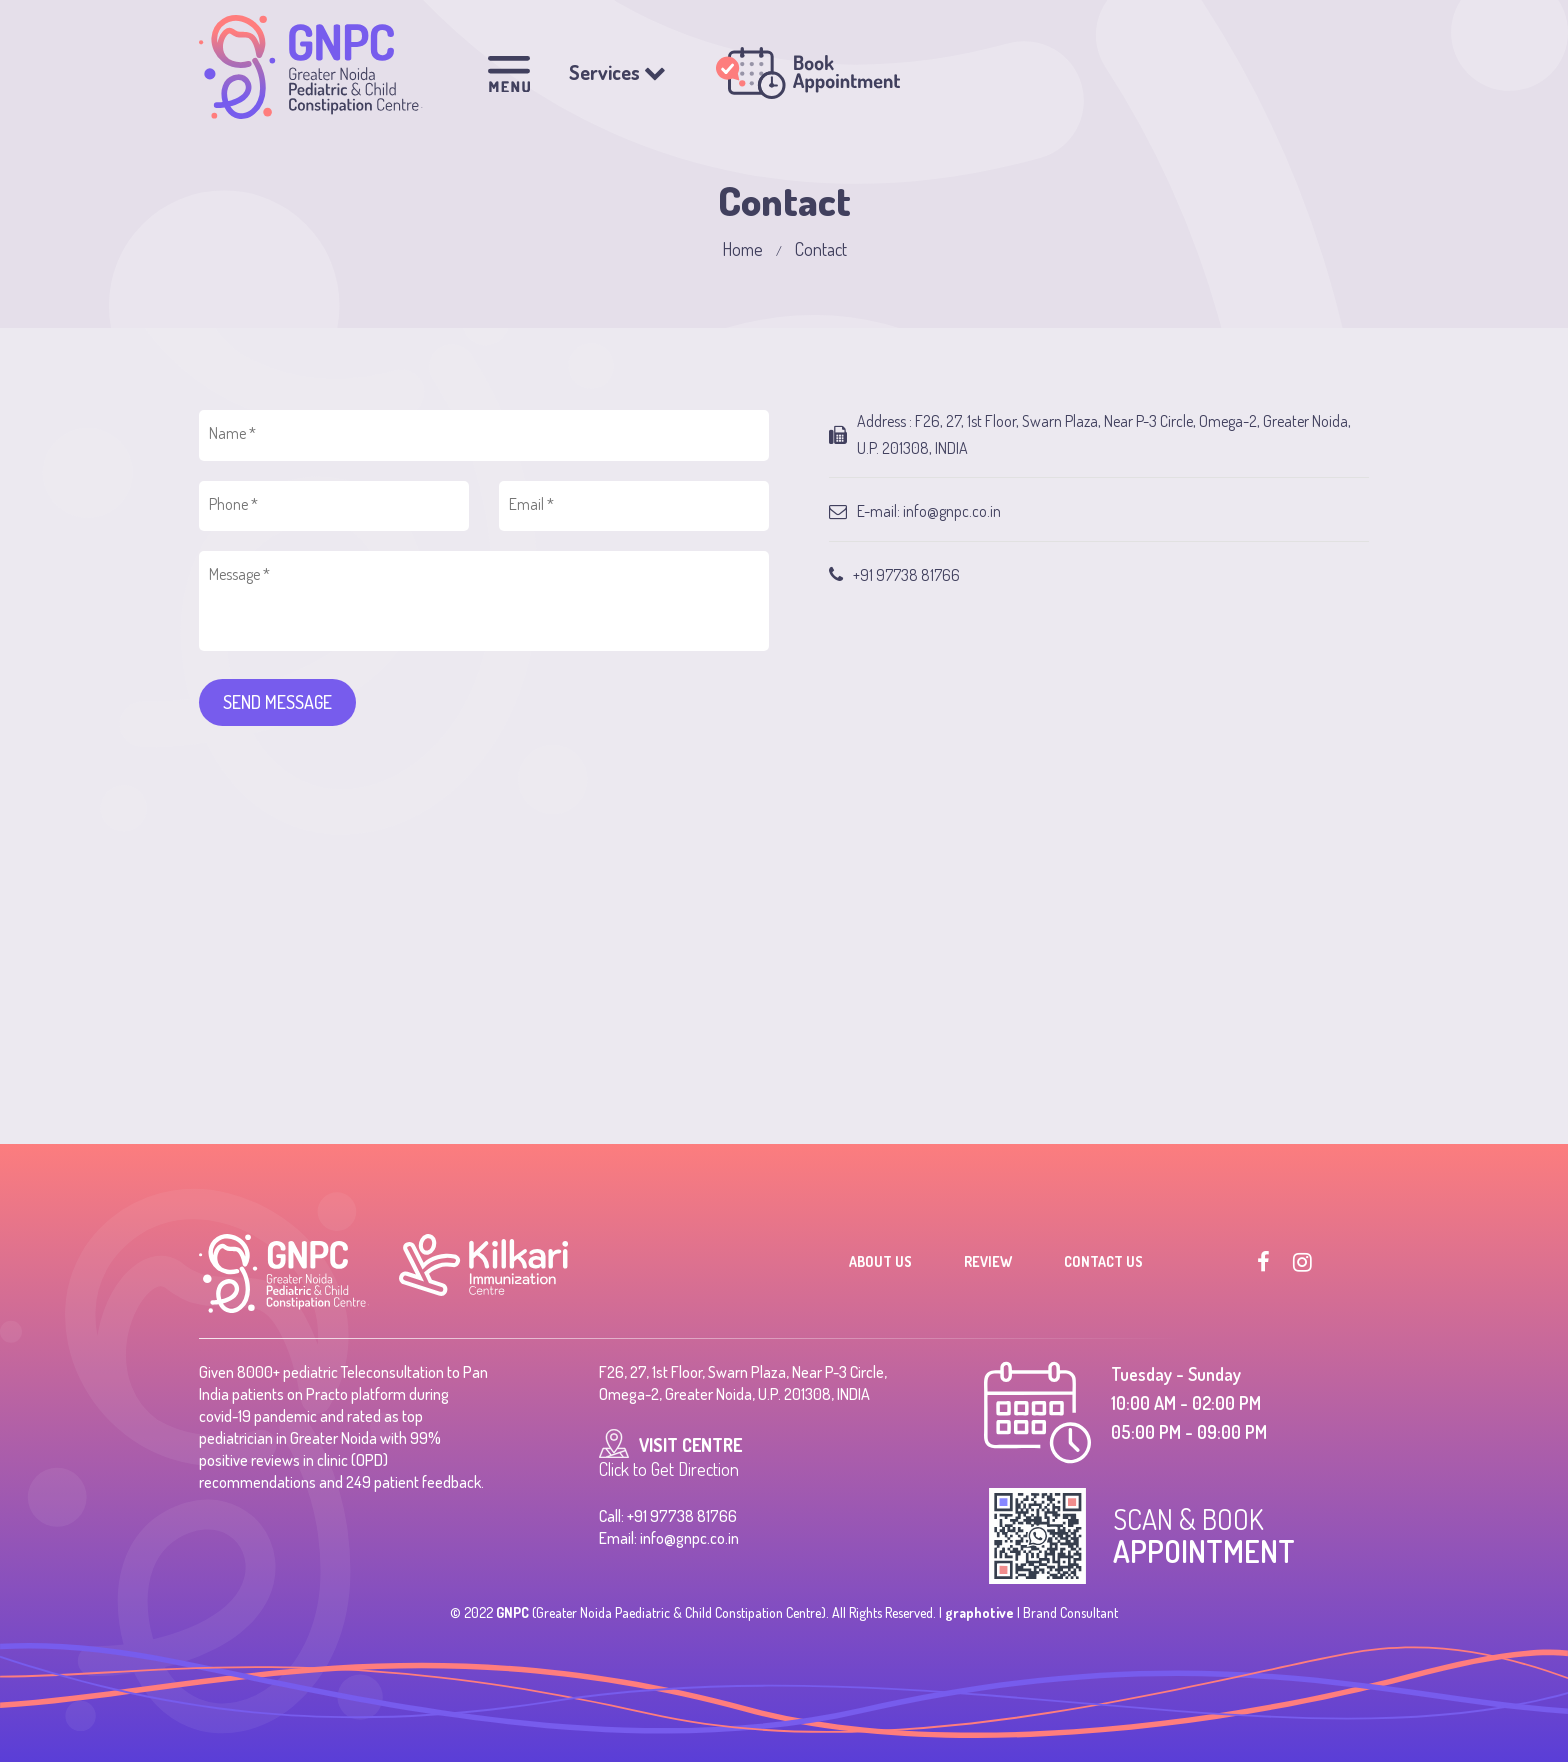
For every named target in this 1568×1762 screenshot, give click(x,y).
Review (988, 1261)
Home (742, 249)
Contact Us (1103, 1261)
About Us (880, 1261)
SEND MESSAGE (277, 702)
